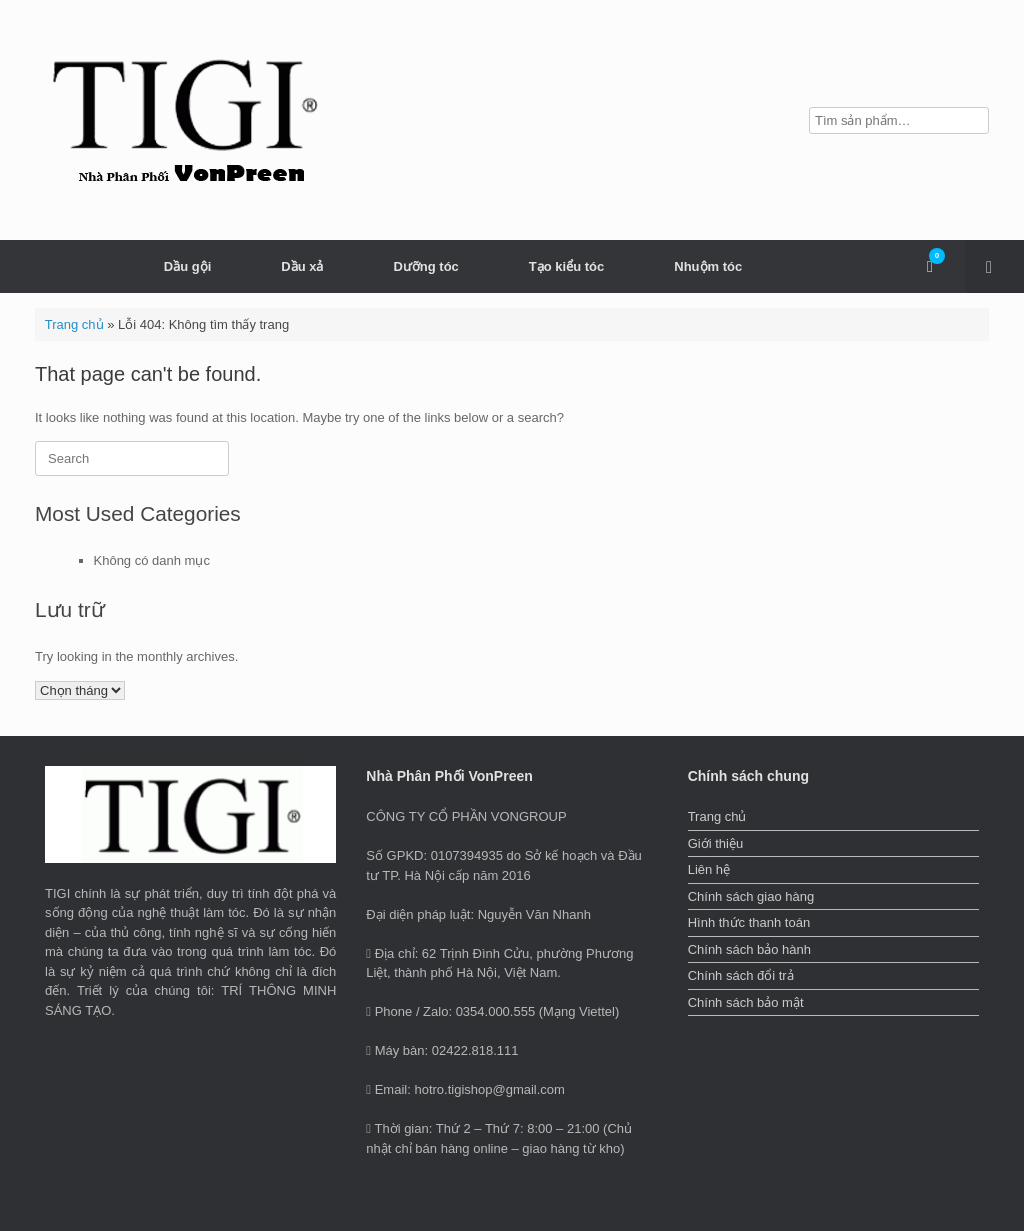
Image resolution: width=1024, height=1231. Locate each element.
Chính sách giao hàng (751, 896)
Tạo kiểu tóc (566, 266)
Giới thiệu (715, 843)
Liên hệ (709, 869)
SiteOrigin (497, 1191)
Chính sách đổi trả (741, 975)
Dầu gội (188, 266)
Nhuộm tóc (708, 266)
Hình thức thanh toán (749, 922)
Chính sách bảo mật (746, 1002)
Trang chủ (74, 324)
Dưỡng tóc (425, 266)
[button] (994, 266)
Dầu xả (302, 266)
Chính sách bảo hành (749, 949)
